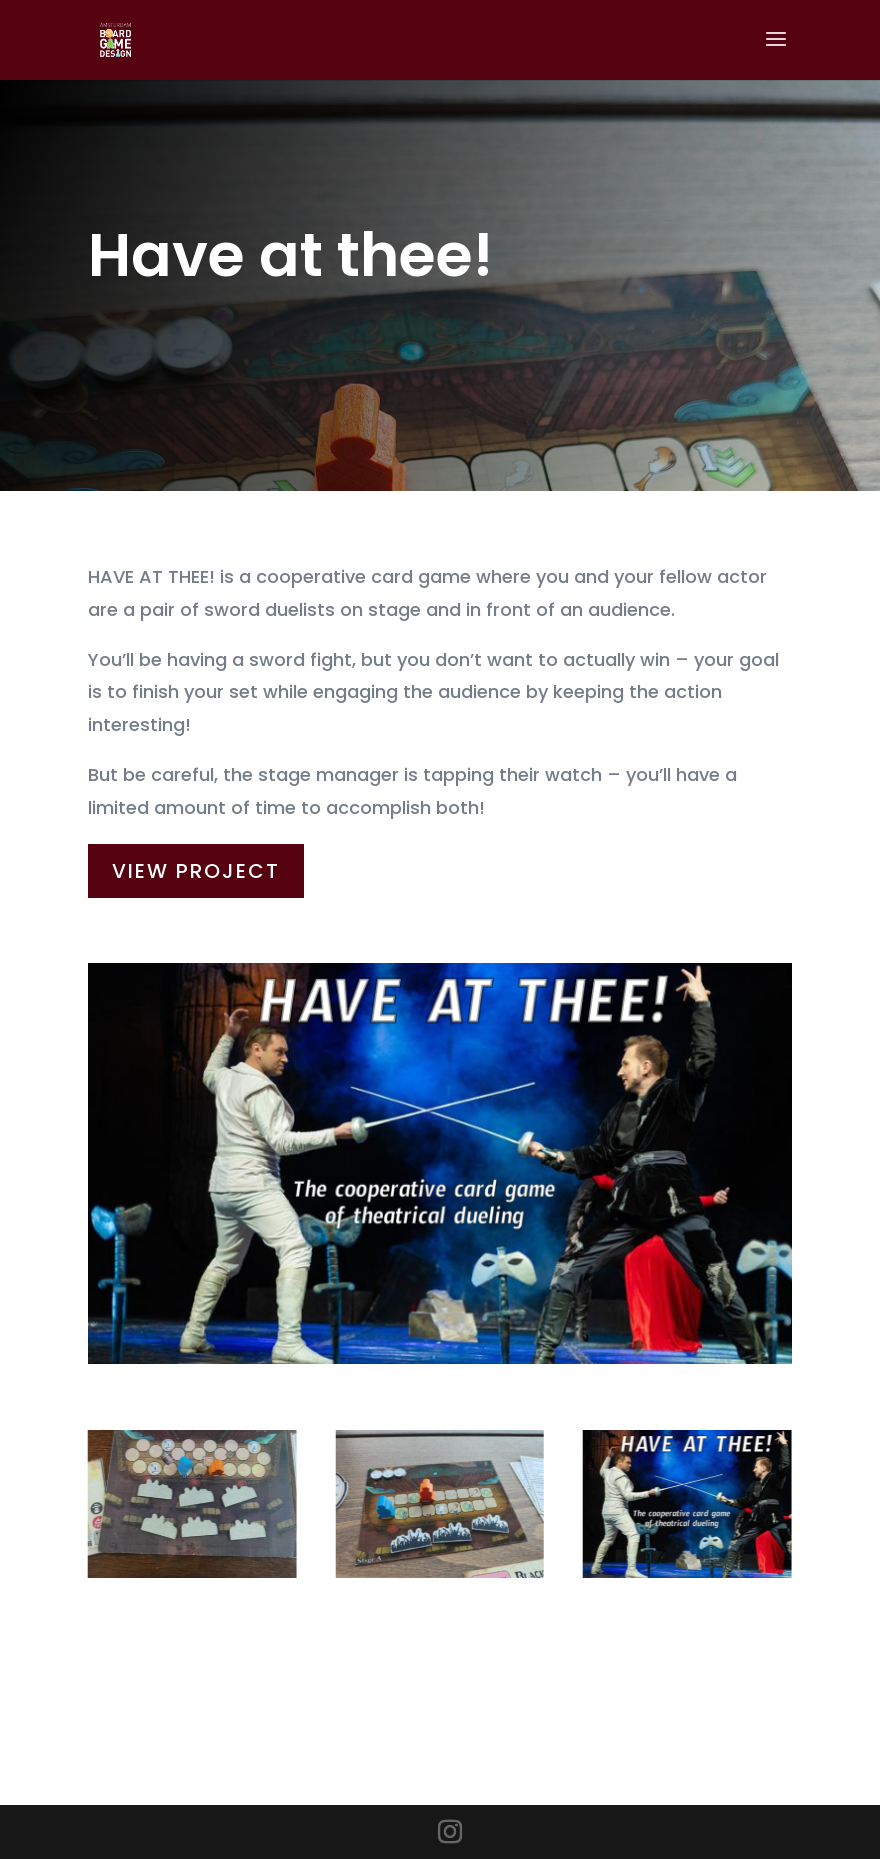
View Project (196, 861)
